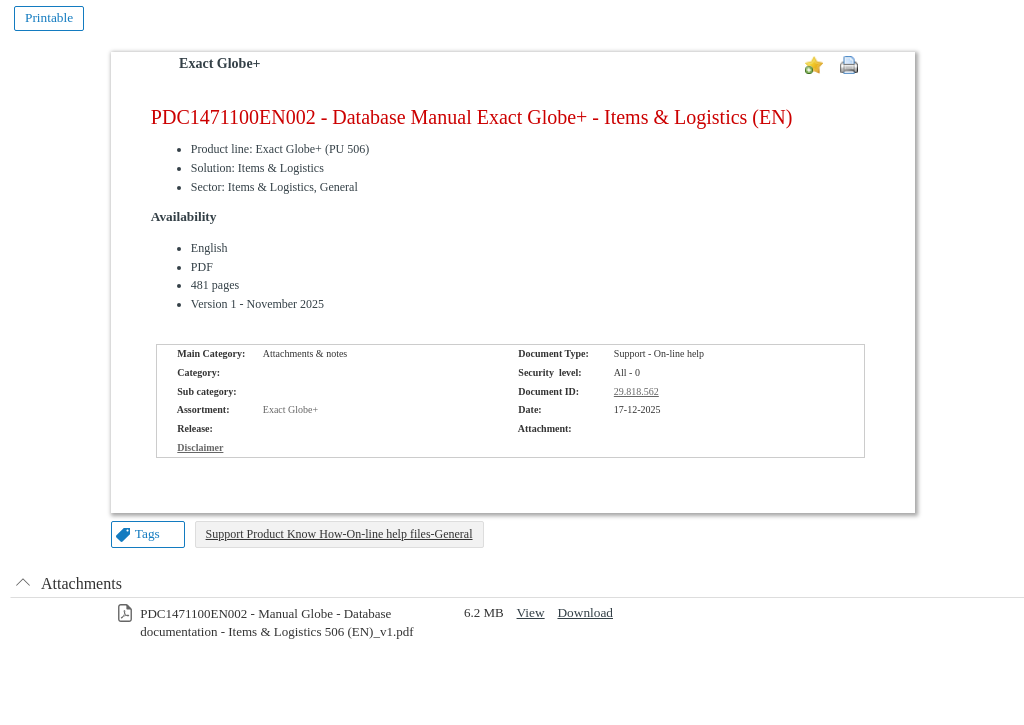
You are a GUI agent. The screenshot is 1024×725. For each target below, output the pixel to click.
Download (585, 612)
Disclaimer (200, 447)
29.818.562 (636, 391)
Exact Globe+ (219, 63)
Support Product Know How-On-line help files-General (339, 534)
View (531, 612)
